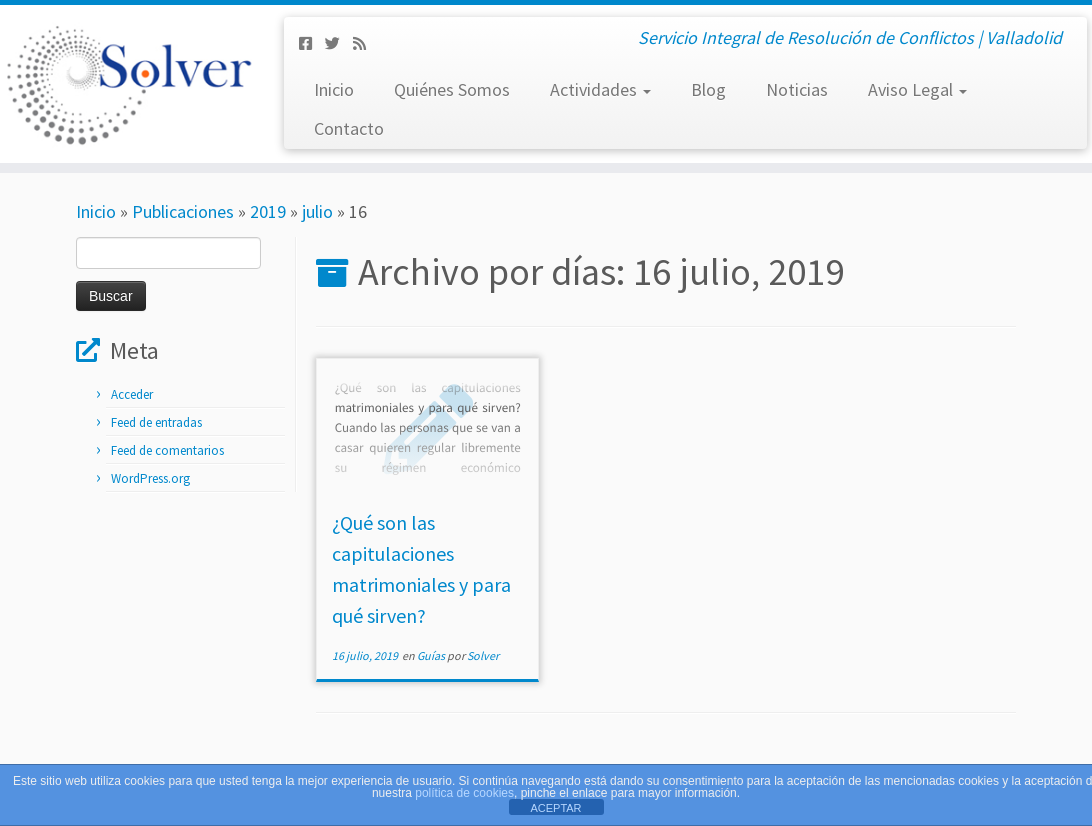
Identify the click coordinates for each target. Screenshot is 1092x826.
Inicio (334, 89)
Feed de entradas (156, 422)
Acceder (132, 394)
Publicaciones (183, 211)
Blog (708, 89)
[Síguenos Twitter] (339, 43)
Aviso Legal (917, 89)
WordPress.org (150, 478)
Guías (432, 655)
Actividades (600, 89)
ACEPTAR (555, 808)
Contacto (349, 128)
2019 (268, 211)
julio (317, 211)
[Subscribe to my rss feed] (366, 43)
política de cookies (464, 793)
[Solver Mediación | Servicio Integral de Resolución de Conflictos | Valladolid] (128, 84)
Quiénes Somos (452, 89)
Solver (483, 655)
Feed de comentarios (167, 450)
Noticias (797, 89)
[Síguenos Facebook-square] (312, 43)
